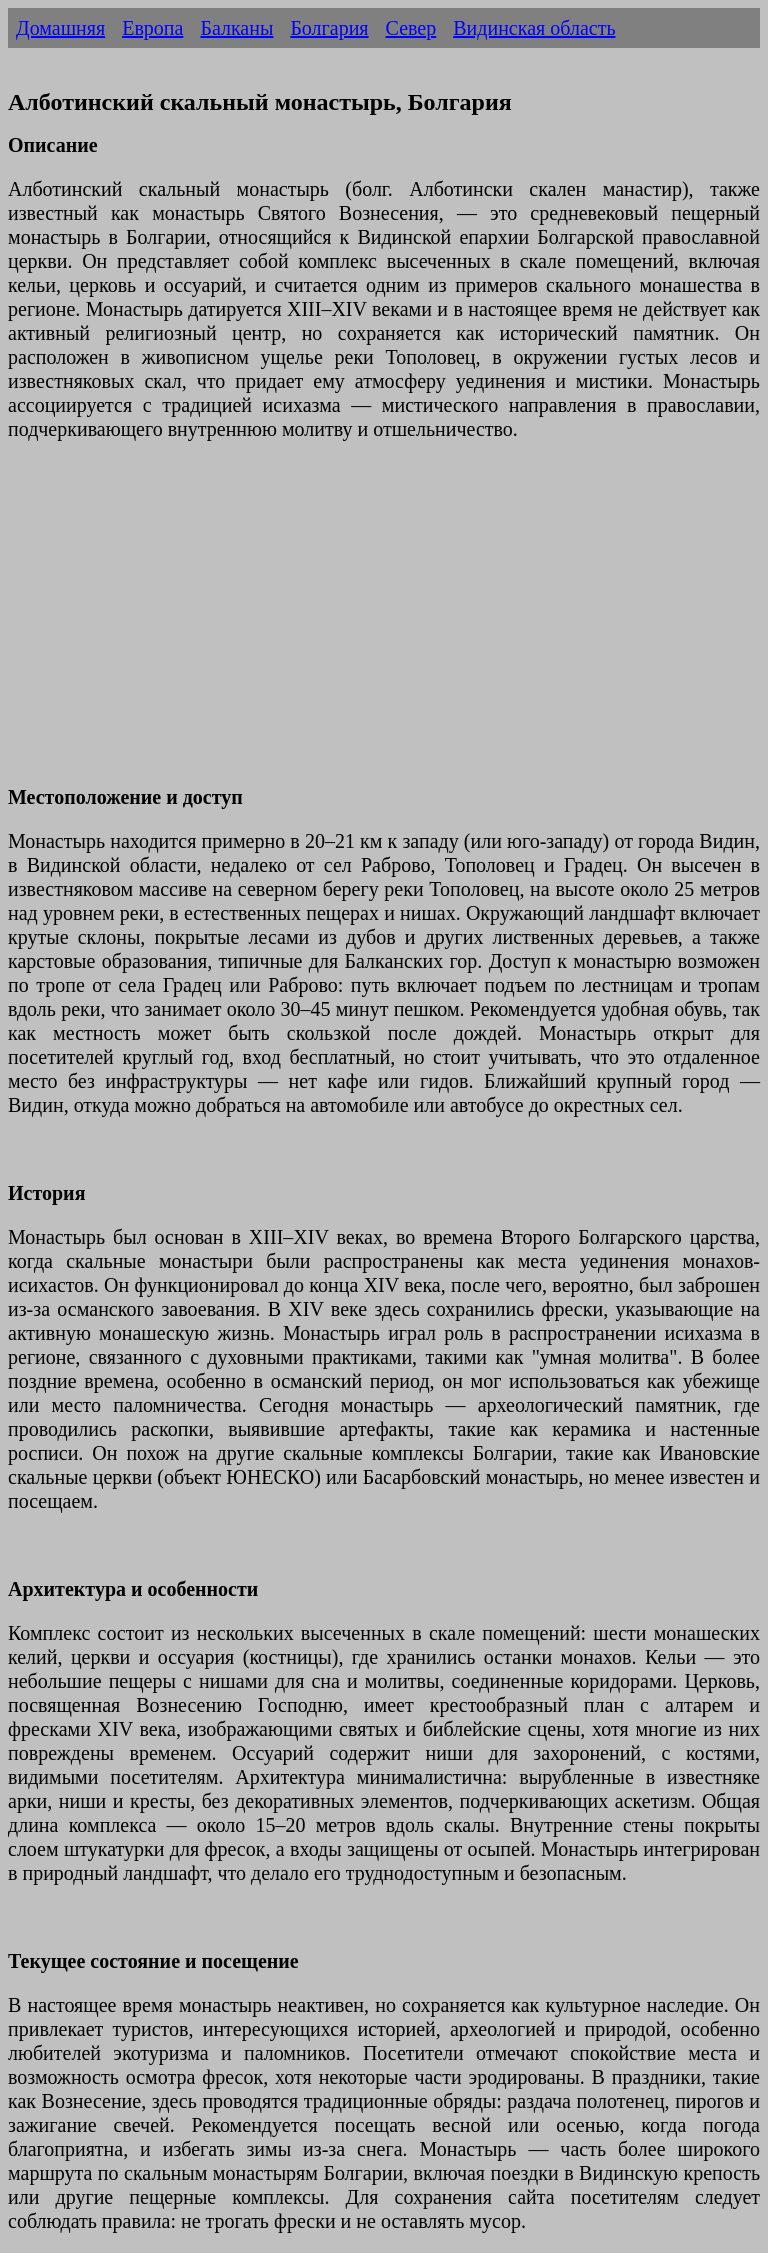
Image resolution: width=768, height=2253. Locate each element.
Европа (152, 28)
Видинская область (534, 28)
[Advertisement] (384, 625)
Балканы (236, 28)
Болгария (329, 28)
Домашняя (60, 28)
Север (411, 28)
